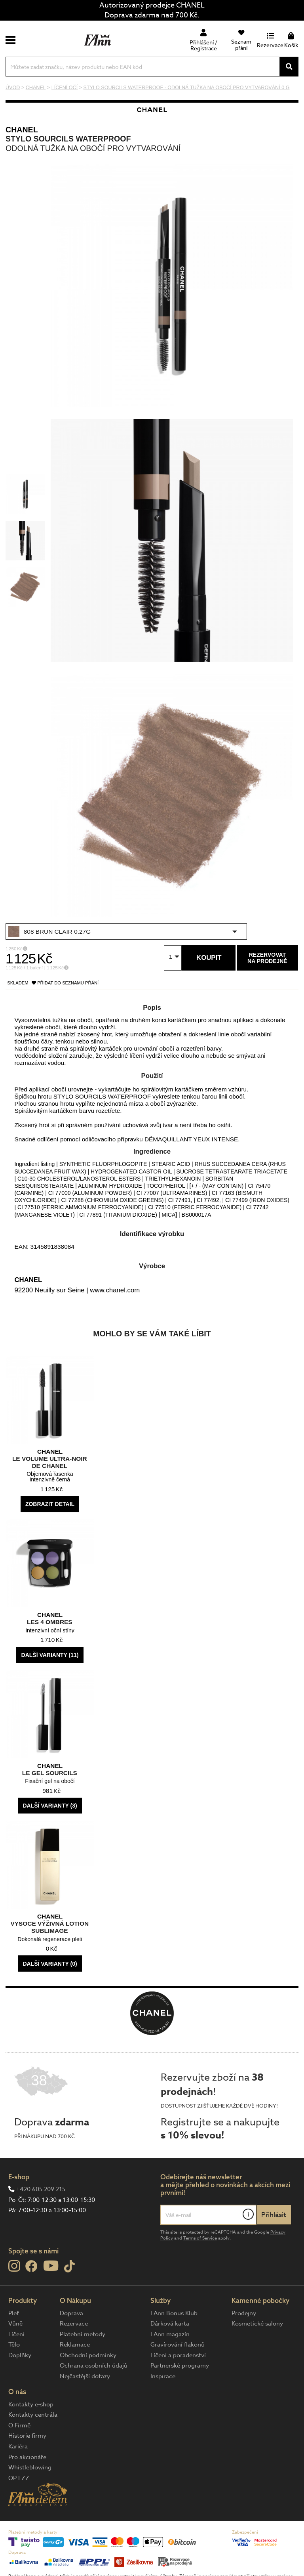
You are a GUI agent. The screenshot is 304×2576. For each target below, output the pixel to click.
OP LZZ (18, 2478)
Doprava (71, 2313)
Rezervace (74, 2323)
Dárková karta (169, 2323)
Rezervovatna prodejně (267, 958)
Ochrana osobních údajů (93, 2365)
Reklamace (75, 2344)
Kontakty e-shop (30, 2404)
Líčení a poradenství (178, 2355)
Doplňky (19, 2355)
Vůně (15, 2323)
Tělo (14, 2344)
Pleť (13, 2313)
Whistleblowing (29, 2467)
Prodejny (244, 2313)
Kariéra (18, 2446)
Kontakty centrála (32, 2414)
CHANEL (22, 129)
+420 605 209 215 (40, 2189)
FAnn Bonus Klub (174, 2313)
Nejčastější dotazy (85, 2376)
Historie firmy (27, 2435)
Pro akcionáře (27, 2457)
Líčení (16, 2334)
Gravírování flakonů (177, 2344)
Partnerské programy (179, 2365)
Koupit (208, 957)
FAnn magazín (170, 2334)
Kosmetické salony (257, 2323)
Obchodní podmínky (88, 2355)
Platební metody (82, 2334)
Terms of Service (200, 2238)
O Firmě (19, 2425)
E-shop (18, 2177)
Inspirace (162, 2376)
